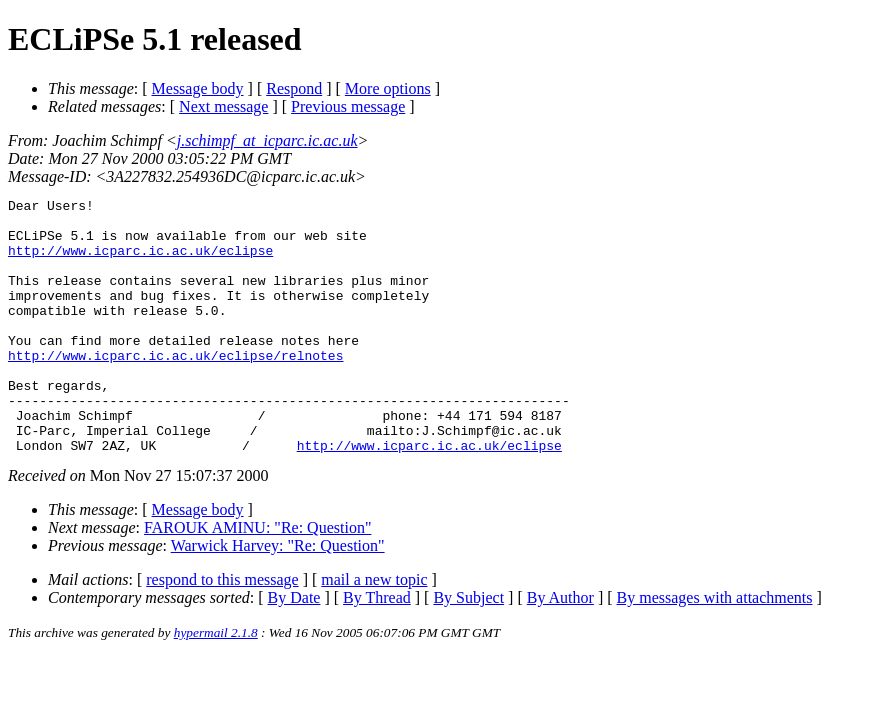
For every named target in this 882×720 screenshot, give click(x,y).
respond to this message (222, 630)
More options (388, 88)
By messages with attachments (715, 648)
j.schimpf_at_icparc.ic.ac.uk (267, 140)
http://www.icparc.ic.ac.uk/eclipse (140, 262)
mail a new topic (374, 630)
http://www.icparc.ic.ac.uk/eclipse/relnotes (175, 388)
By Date (294, 648)
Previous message (348, 106)
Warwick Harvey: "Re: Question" (278, 596)
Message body (198, 88)
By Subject (468, 648)
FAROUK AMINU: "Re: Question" (257, 578)
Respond (294, 88)
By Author (560, 648)
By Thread (377, 648)
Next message (223, 106)
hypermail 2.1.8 (216, 683)
